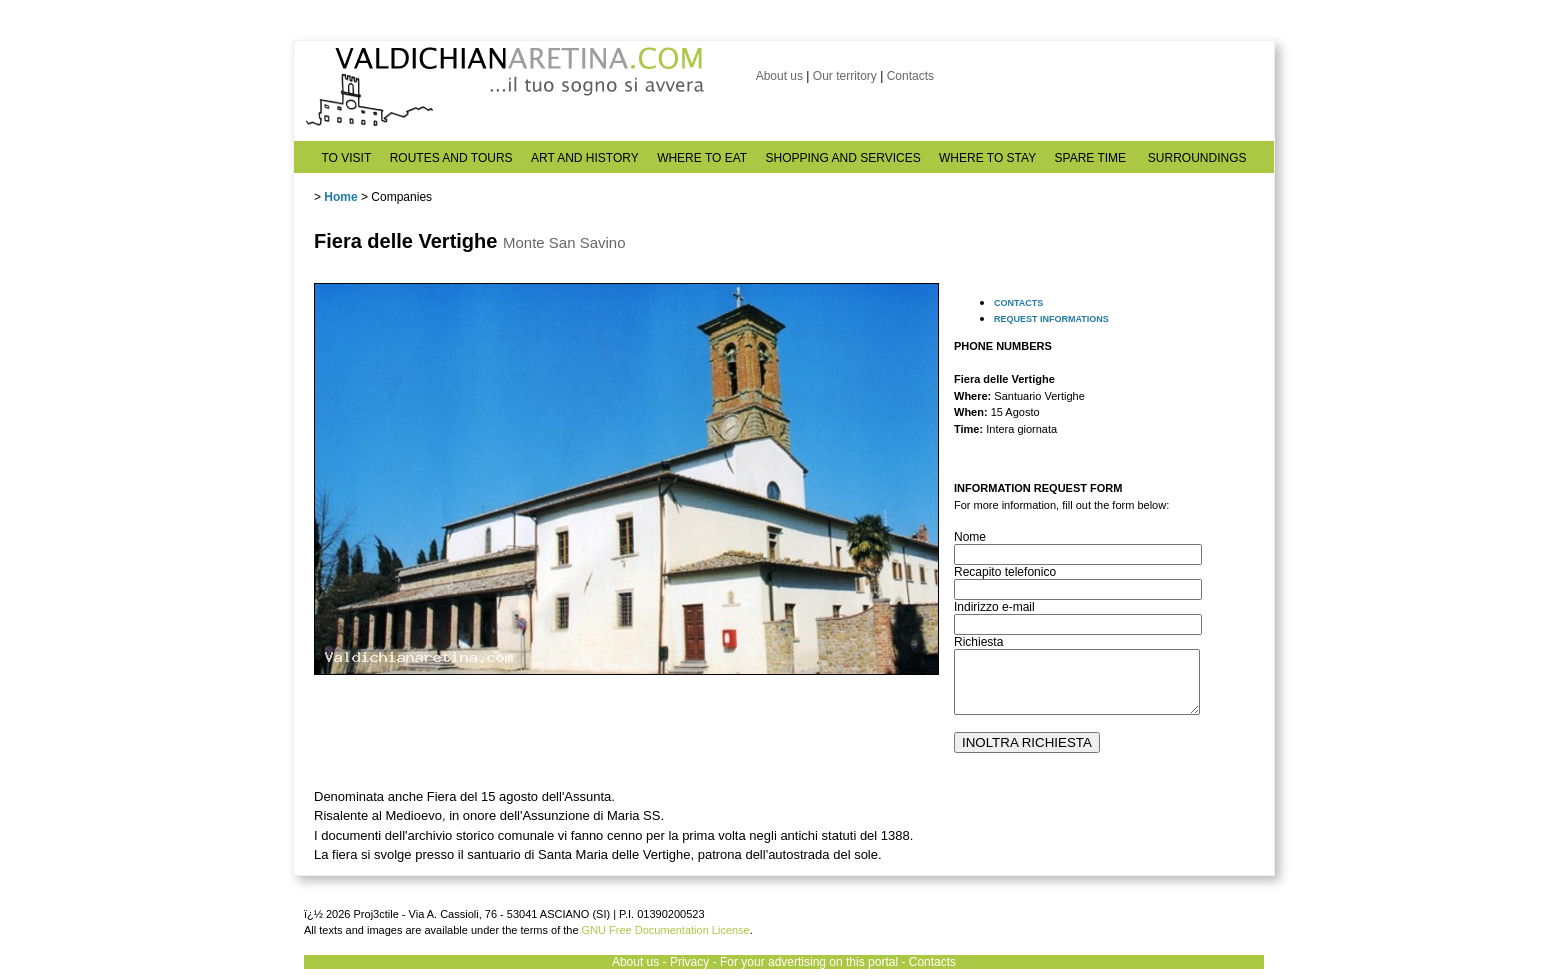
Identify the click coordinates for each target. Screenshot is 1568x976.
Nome (970, 537)
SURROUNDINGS (1197, 158)
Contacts (910, 76)
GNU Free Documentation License (666, 930)
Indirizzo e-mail (994, 607)
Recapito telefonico (1005, 572)
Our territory (845, 76)
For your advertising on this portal (809, 962)
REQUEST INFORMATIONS (1051, 319)
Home (340, 197)
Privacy (689, 962)
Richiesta (978, 642)
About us (779, 76)
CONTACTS (1018, 303)
